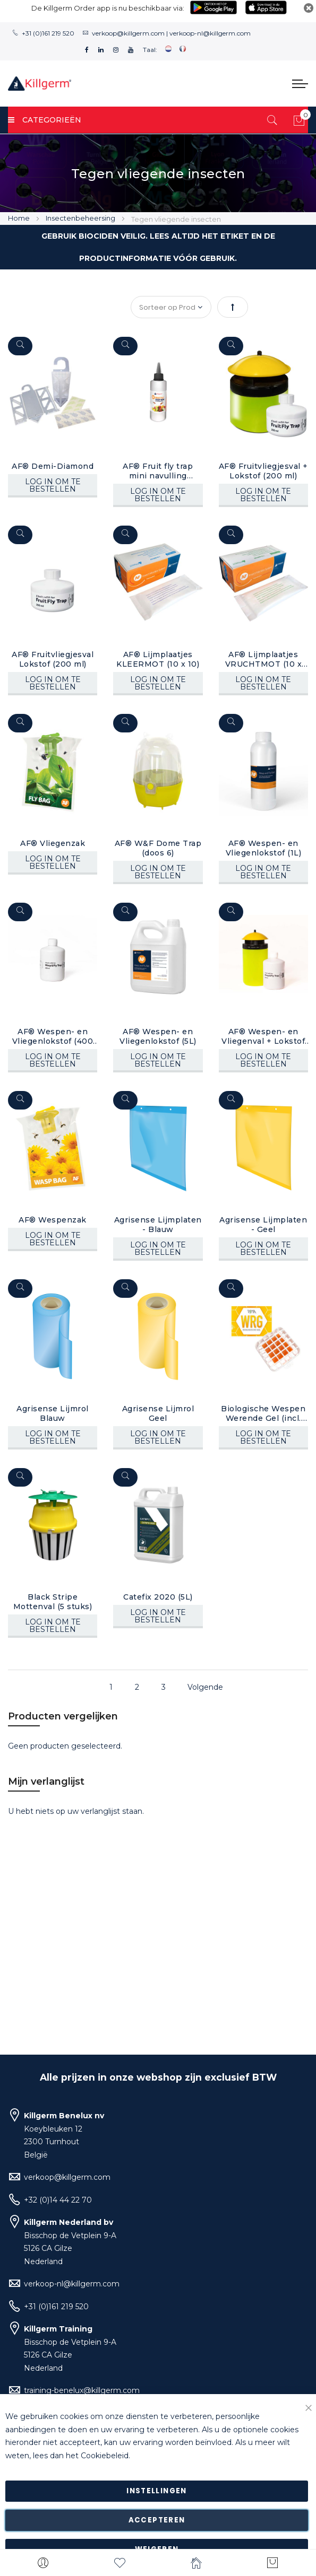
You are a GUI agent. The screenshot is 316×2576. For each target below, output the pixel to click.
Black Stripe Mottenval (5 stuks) (52, 1601)
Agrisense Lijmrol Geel (158, 1412)
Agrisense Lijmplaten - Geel (263, 1224)
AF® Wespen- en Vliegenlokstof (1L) (263, 847)
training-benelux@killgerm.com (82, 2390)
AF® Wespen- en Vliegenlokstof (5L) (158, 1035)
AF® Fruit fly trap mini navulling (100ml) (158, 471)
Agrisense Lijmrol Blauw (52, 1412)
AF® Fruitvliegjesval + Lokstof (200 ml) (263, 471)
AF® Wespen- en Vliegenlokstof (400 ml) (52, 1035)
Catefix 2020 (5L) (158, 1596)
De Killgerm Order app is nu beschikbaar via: (107, 8)
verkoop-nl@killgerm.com (210, 33)
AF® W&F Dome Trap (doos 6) (158, 847)
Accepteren (157, 2520)
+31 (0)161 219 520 (48, 33)
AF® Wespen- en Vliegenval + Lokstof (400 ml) (263, 1035)
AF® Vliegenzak (52, 843)
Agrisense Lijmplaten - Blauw (158, 1224)
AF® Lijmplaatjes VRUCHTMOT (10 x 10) (263, 659)
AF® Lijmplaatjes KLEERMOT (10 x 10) (157, 659)
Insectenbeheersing (81, 218)
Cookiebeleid (105, 2455)
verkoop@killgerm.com (128, 33)
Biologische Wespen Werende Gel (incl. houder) (263, 1412)
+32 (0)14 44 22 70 (58, 2200)
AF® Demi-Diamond (52, 466)
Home (19, 218)
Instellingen (156, 2491)
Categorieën (44, 120)
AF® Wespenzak (53, 1219)
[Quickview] (20, 346)
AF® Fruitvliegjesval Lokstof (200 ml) (52, 659)
